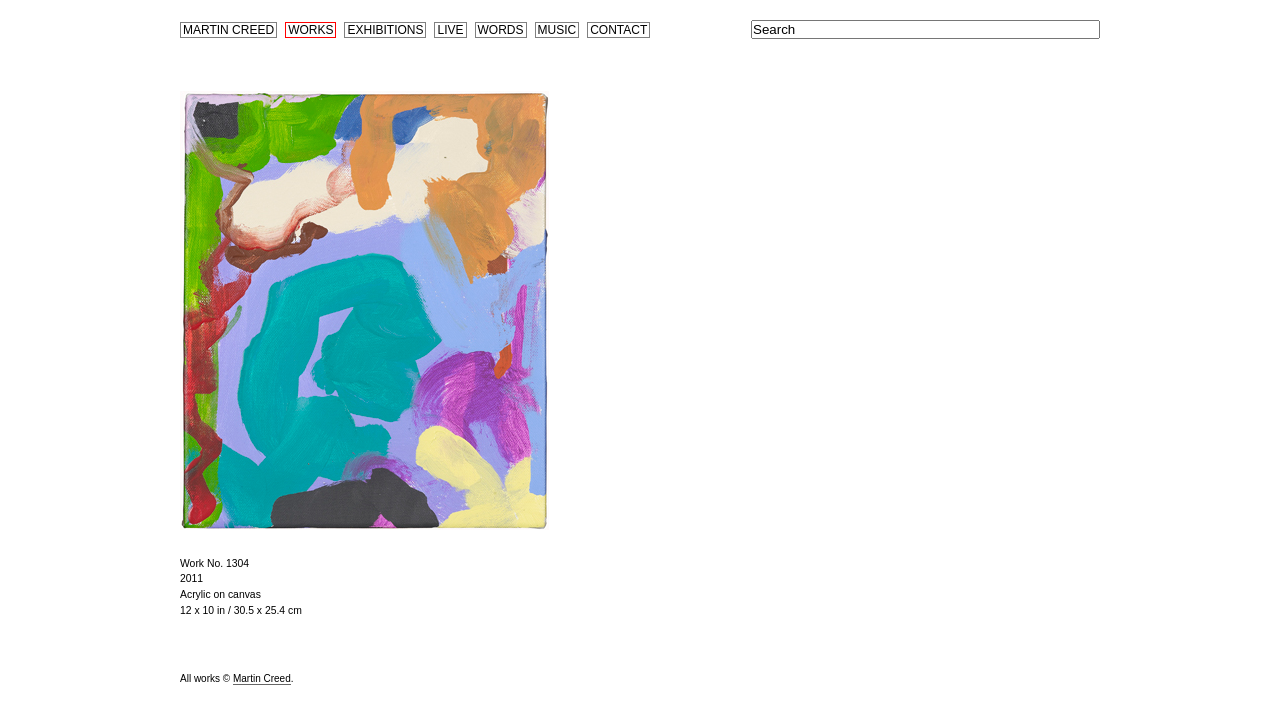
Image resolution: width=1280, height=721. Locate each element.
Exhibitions (385, 30)
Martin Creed (228, 30)
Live (450, 30)
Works (310, 30)
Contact (618, 30)
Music (557, 30)
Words (501, 30)
